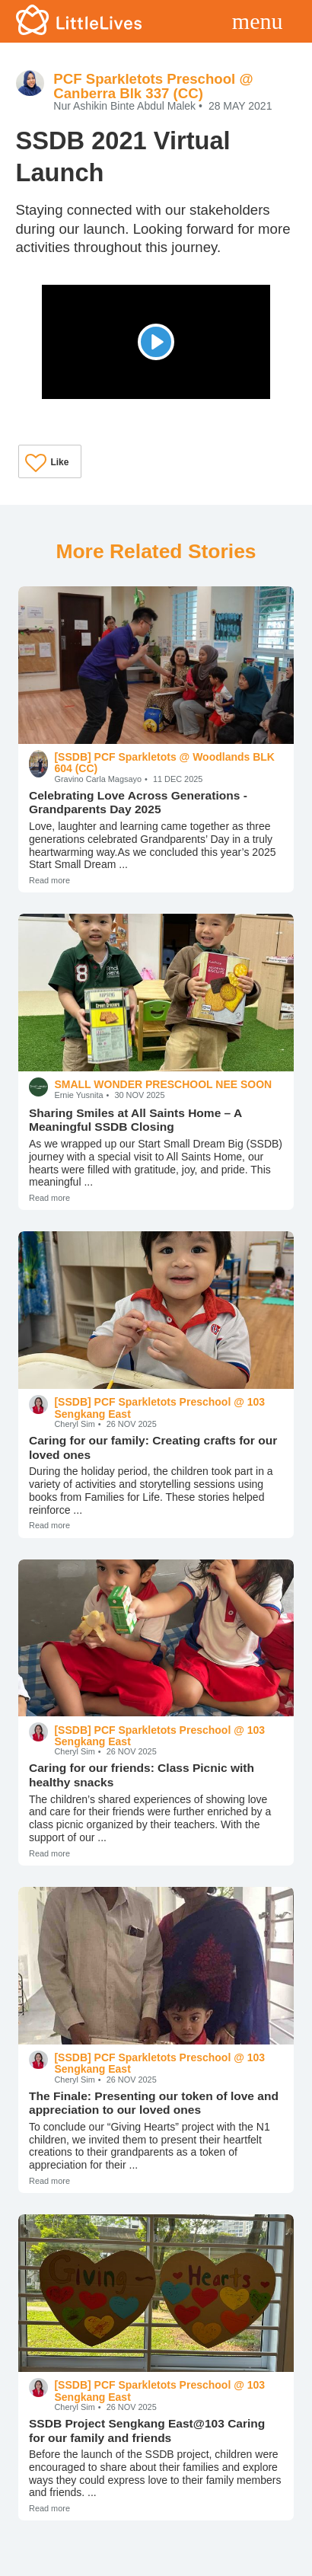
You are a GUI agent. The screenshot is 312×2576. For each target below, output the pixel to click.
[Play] (156, 342)
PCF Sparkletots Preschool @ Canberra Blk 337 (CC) (153, 86)
